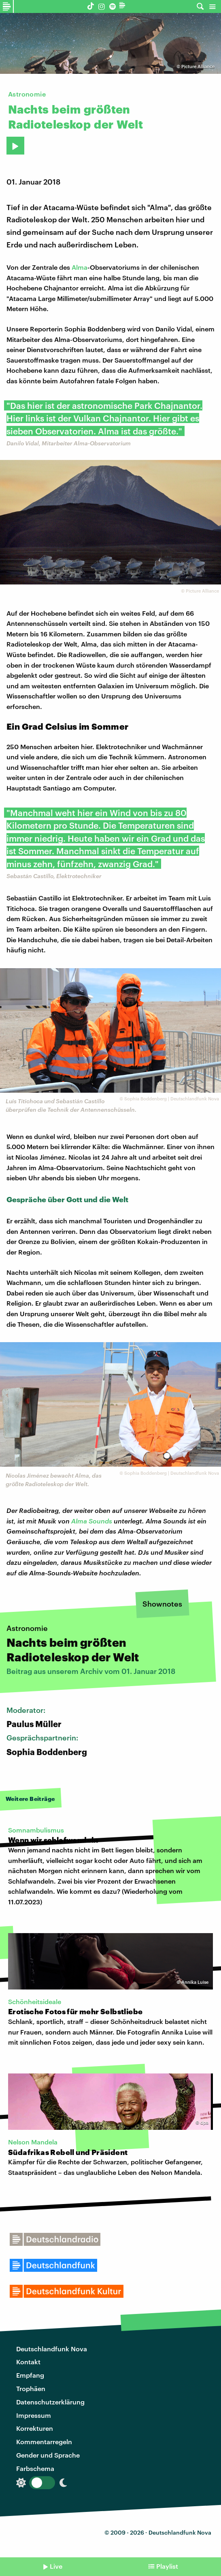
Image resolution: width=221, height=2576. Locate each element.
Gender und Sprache (48, 2455)
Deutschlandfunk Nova (51, 2349)
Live (56, 2566)
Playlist (167, 2566)
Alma (79, 267)
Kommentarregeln (44, 2441)
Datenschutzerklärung (50, 2402)
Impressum (33, 2415)
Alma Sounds (91, 1521)
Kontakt (28, 2361)
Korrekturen (34, 2428)
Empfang (30, 2375)
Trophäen (30, 2388)
